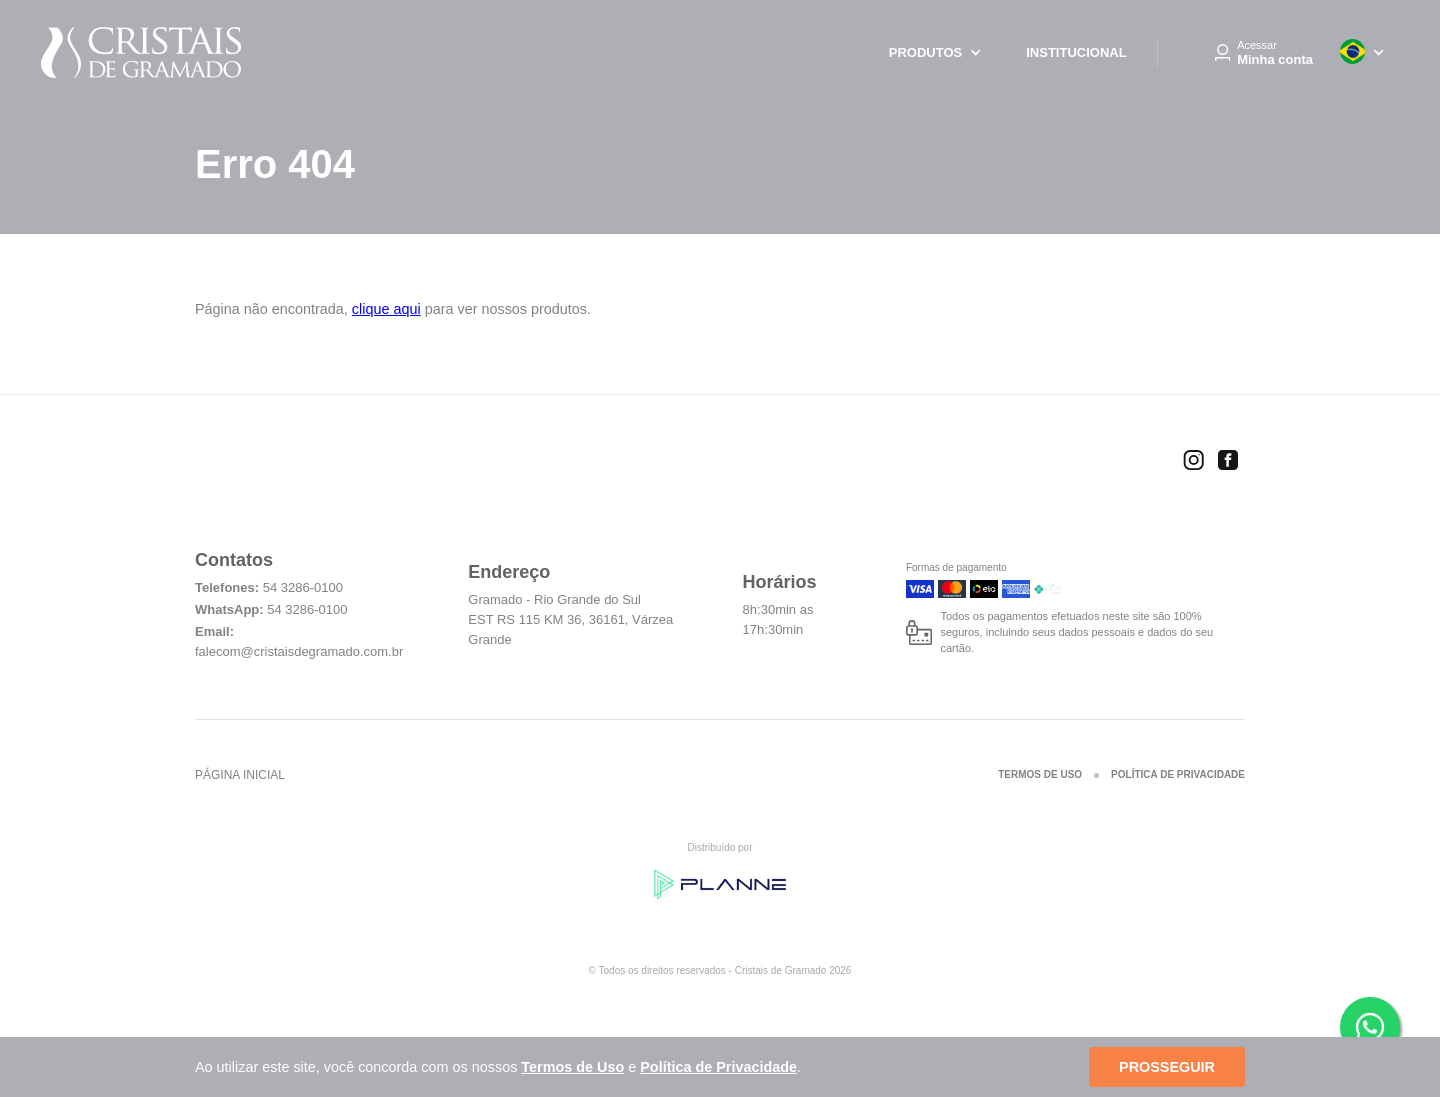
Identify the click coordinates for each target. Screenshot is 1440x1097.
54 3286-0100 (303, 587)
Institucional (1076, 52)
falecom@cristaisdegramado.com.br (299, 651)
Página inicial (240, 775)
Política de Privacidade (1178, 774)
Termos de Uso (1040, 774)
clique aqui (386, 309)
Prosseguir (1167, 1067)
